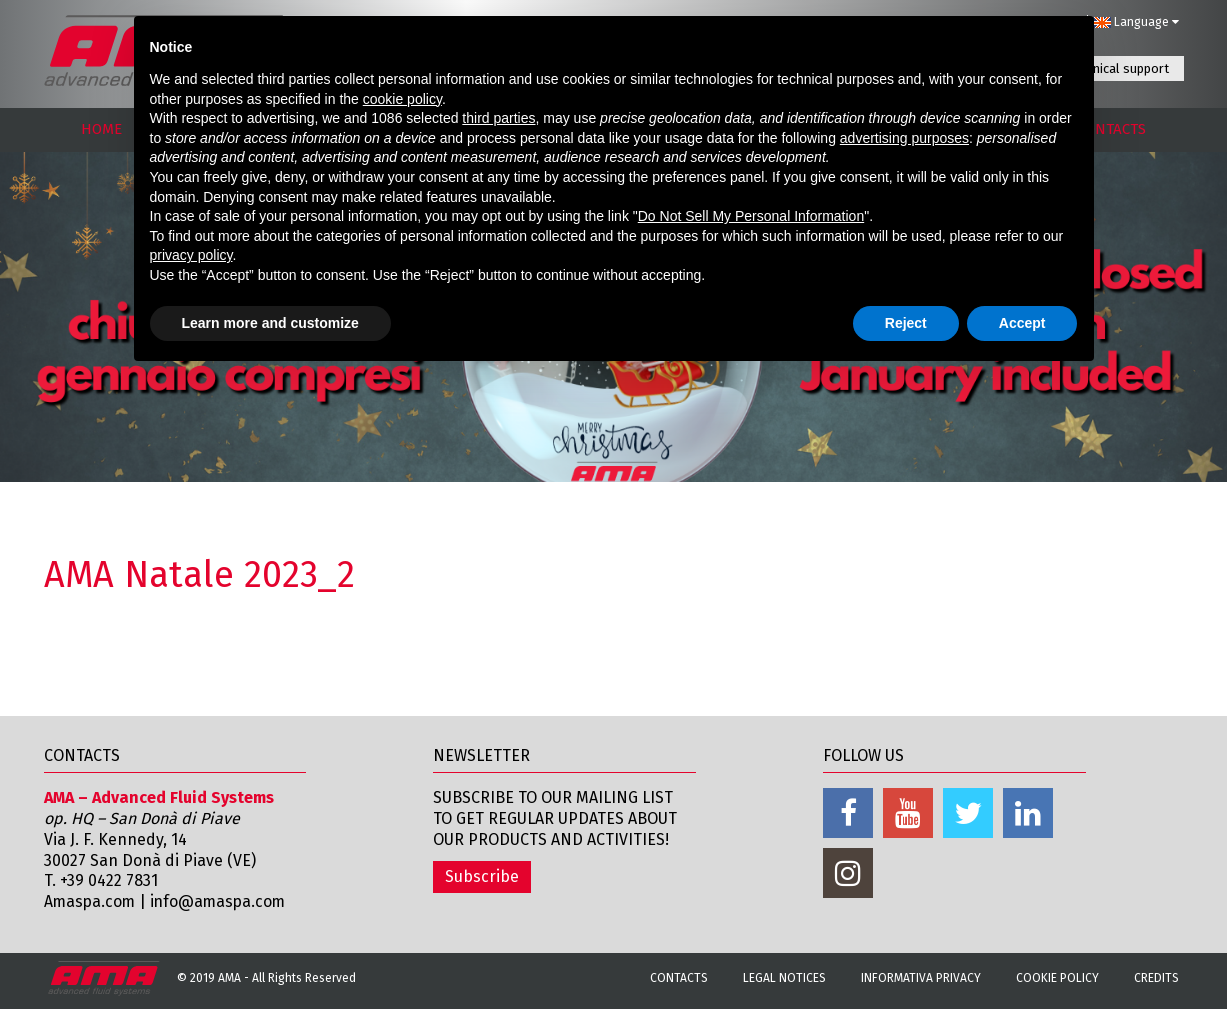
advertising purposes (904, 138)
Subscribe (482, 876)
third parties (498, 118)
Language (1136, 22)
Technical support (1118, 68)
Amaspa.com (91, 901)
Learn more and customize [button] (270, 323)
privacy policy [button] (191, 255)
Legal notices (784, 978)
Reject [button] (906, 323)
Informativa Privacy (921, 978)
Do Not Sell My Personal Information (751, 216)
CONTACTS (1111, 129)
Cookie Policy (1057, 978)
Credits (1156, 978)
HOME (101, 129)
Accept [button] (1022, 323)
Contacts (679, 978)
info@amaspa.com (222, 901)
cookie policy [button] (402, 99)
